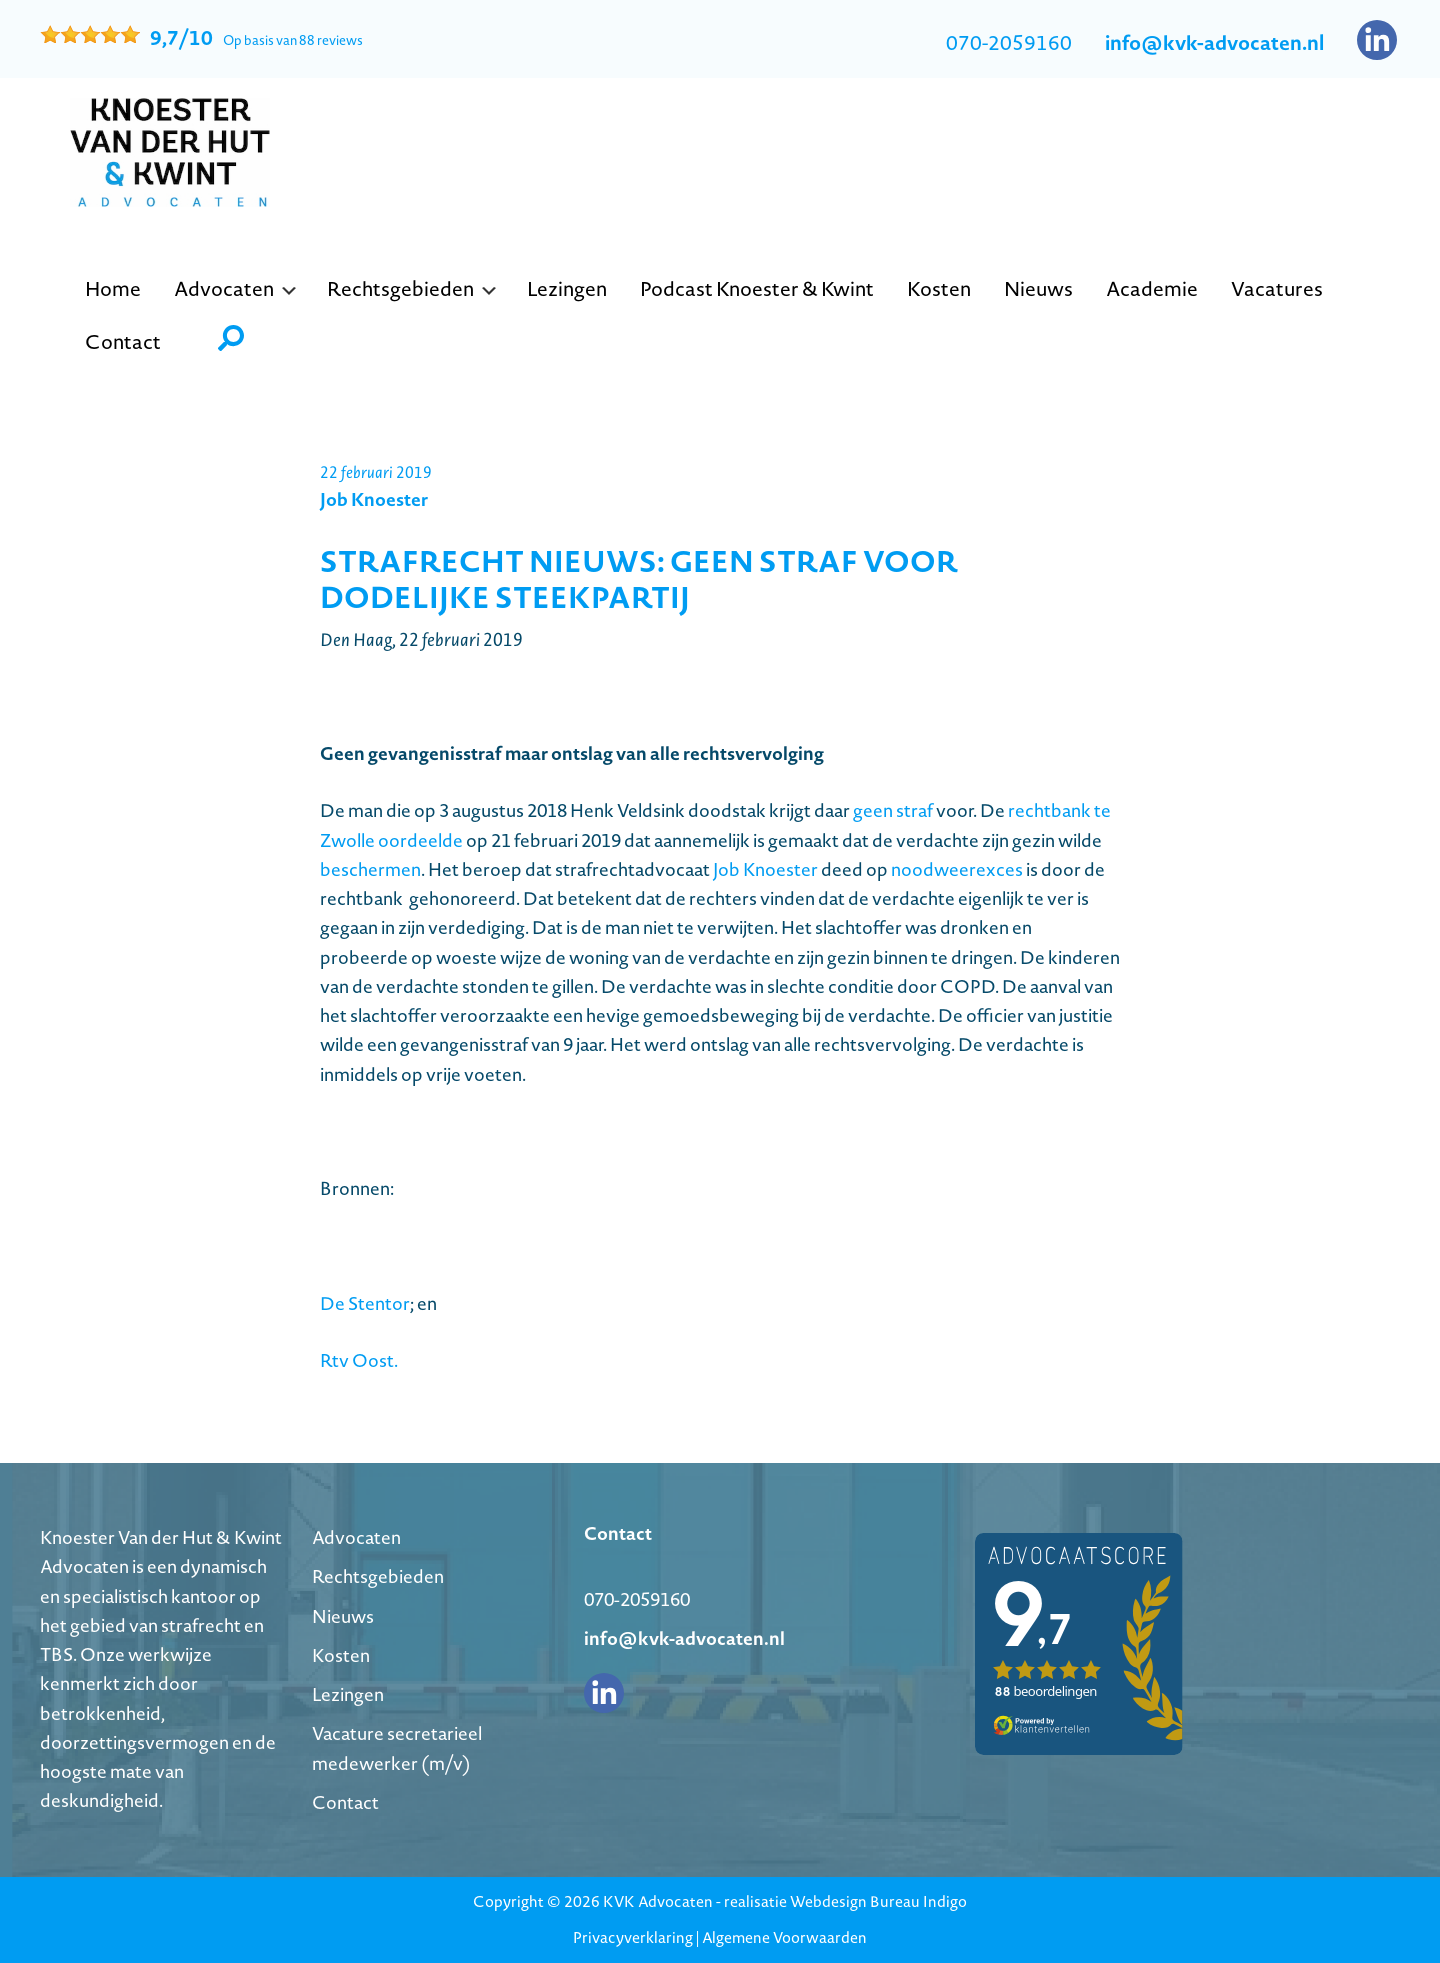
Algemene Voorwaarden (784, 1937)
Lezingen (348, 1694)
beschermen (370, 869)
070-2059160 (1009, 43)
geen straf (893, 810)
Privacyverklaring (633, 1937)
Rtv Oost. (359, 1360)
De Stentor (365, 1303)
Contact (345, 1802)
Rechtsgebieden (378, 1576)
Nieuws (343, 1616)
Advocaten (356, 1537)
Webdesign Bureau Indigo (878, 1901)
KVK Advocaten (658, 1901)
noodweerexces (957, 869)
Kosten (341, 1655)
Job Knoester (765, 869)
